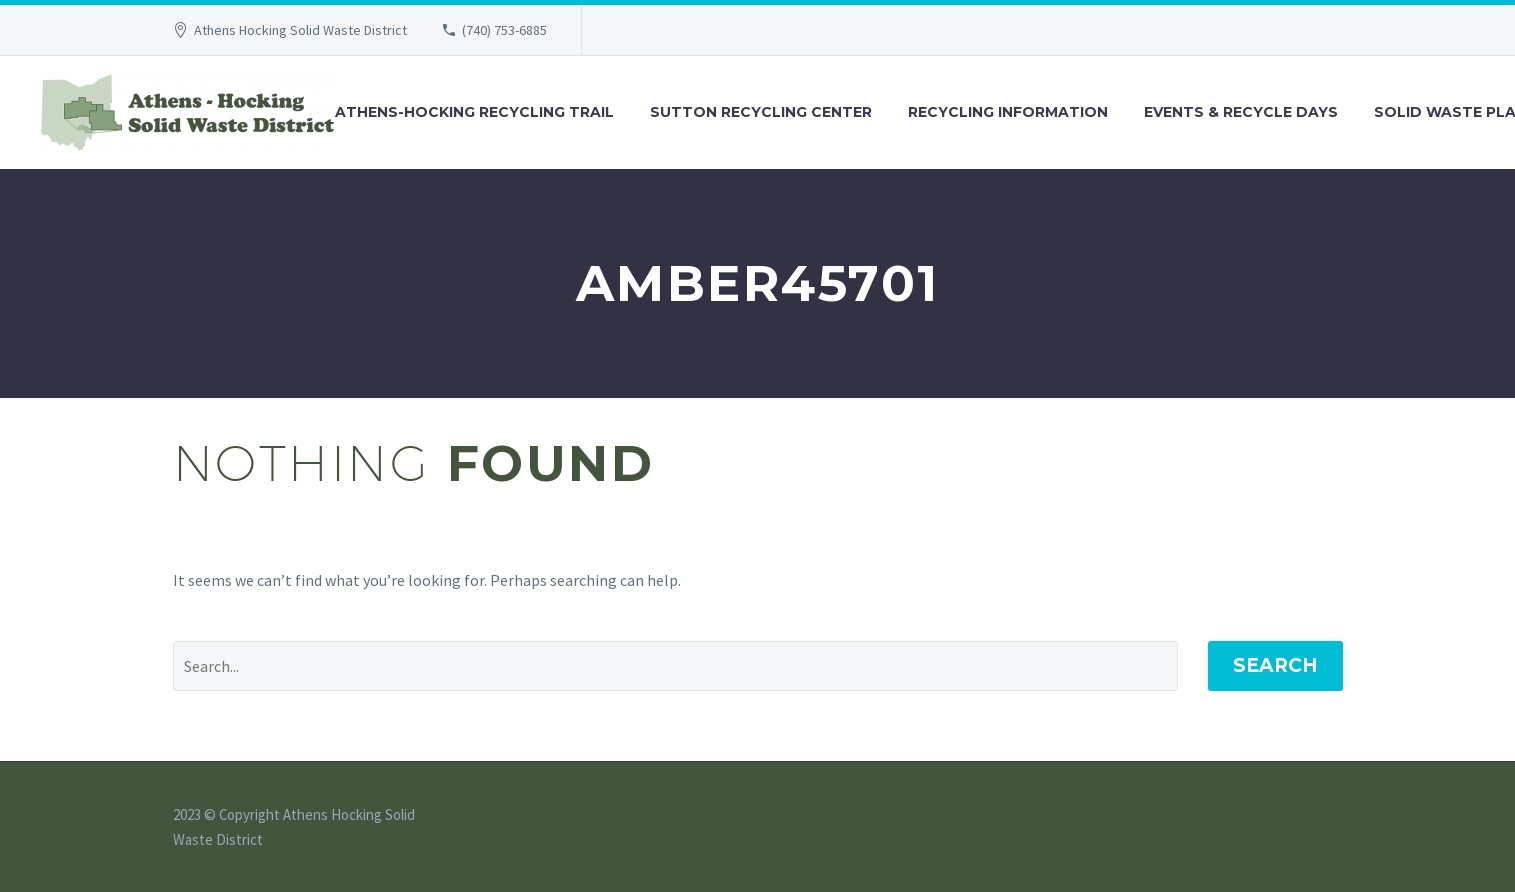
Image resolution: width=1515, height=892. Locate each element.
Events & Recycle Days (1241, 112)
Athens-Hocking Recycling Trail (474, 112)
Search (1275, 665)
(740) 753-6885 (504, 30)
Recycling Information (1008, 112)
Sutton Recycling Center (761, 112)
